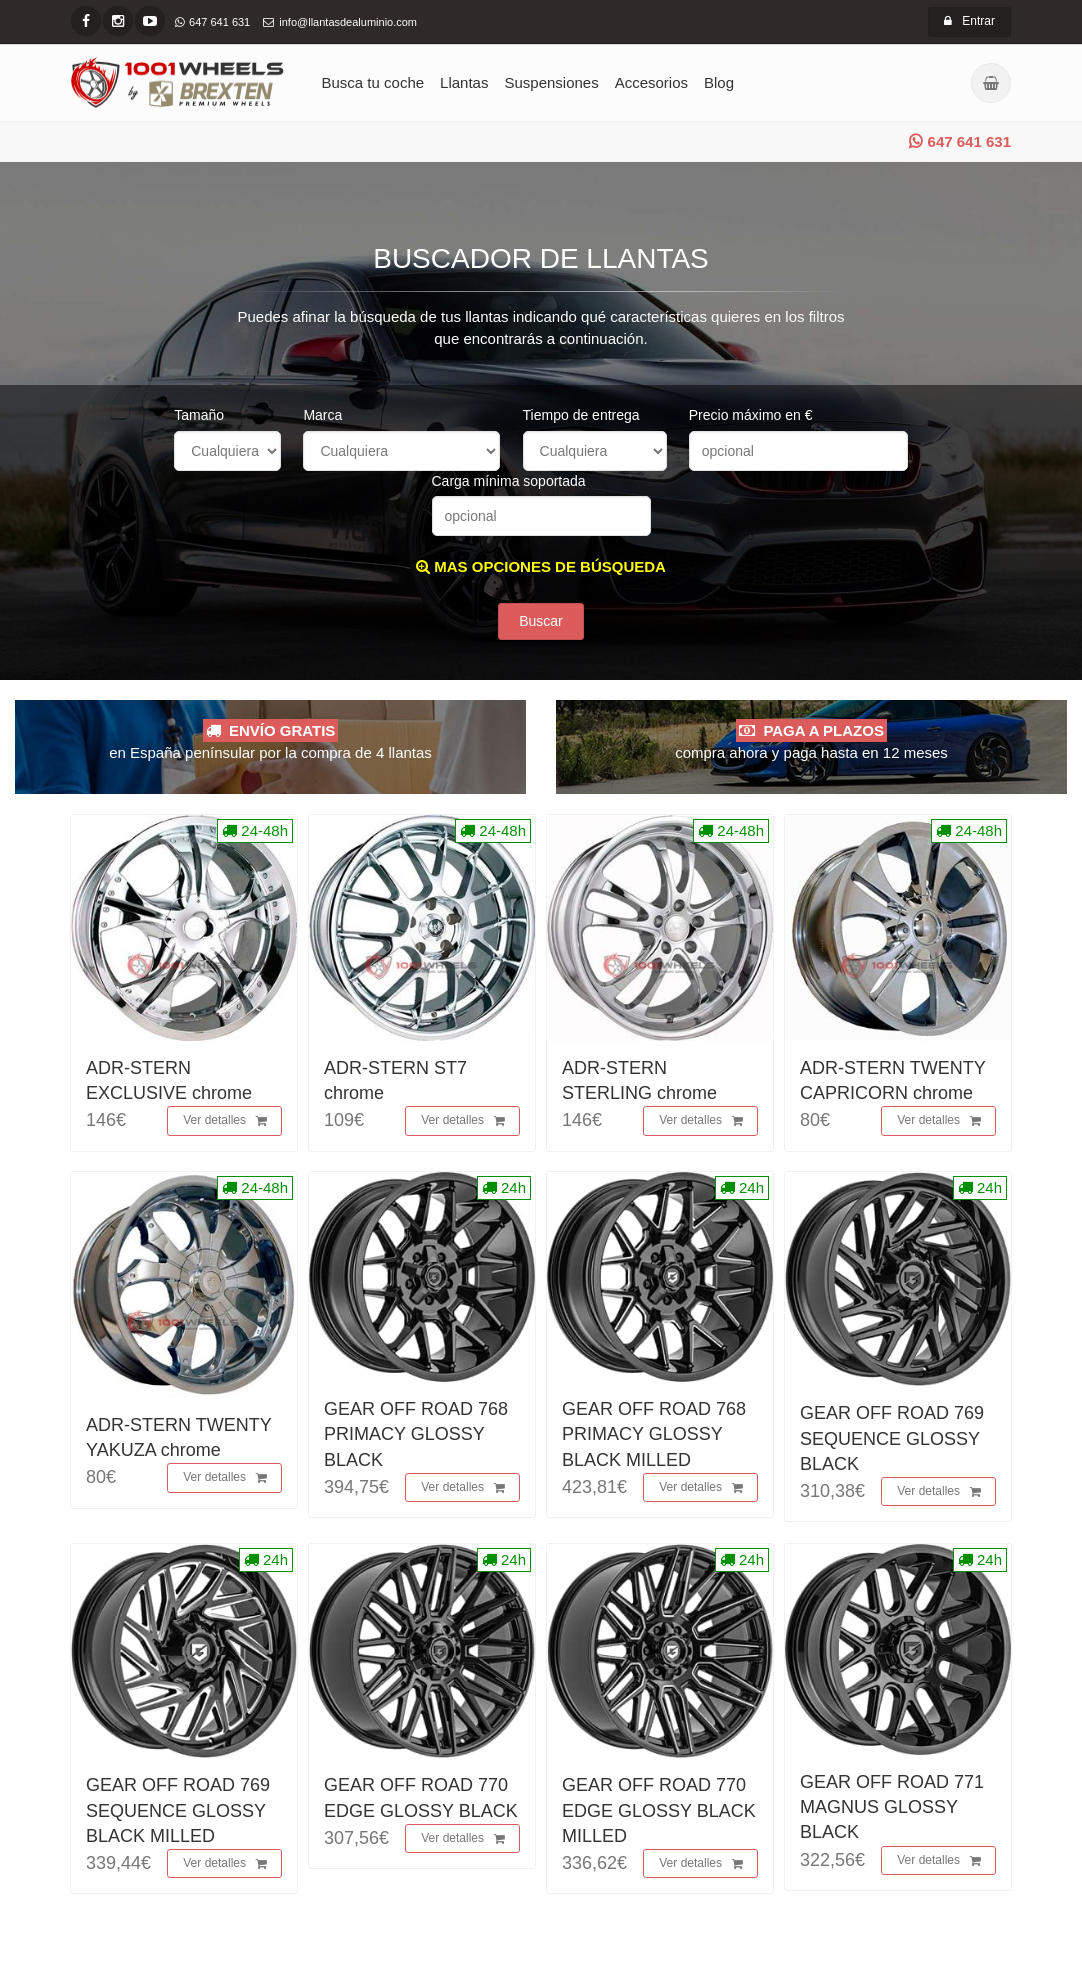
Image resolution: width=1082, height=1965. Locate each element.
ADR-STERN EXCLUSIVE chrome (169, 1080)
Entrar (969, 21)
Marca (322, 415)
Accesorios (651, 82)
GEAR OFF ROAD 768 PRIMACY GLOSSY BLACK (416, 1434)
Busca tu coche (373, 82)
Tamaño (199, 415)
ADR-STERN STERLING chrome (639, 1080)
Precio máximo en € (751, 415)
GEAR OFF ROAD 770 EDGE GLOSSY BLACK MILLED (659, 1810)
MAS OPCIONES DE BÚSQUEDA (541, 566)
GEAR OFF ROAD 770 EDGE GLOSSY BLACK (421, 1797)
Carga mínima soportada (509, 481)
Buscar (541, 621)
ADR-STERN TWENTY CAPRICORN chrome (892, 1080)
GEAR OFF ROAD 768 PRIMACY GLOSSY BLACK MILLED (654, 1434)
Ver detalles (225, 1121)
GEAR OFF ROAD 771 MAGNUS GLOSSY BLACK (892, 1807)
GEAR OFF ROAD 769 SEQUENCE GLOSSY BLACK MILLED (178, 1810)
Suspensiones (551, 82)
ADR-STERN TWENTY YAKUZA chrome (178, 1437)
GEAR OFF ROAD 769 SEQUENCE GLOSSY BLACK (892, 1438)
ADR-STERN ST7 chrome (395, 1080)
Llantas (464, 82)
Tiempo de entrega (581, 415)
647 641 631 (960, 141)
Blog (719, 82)
